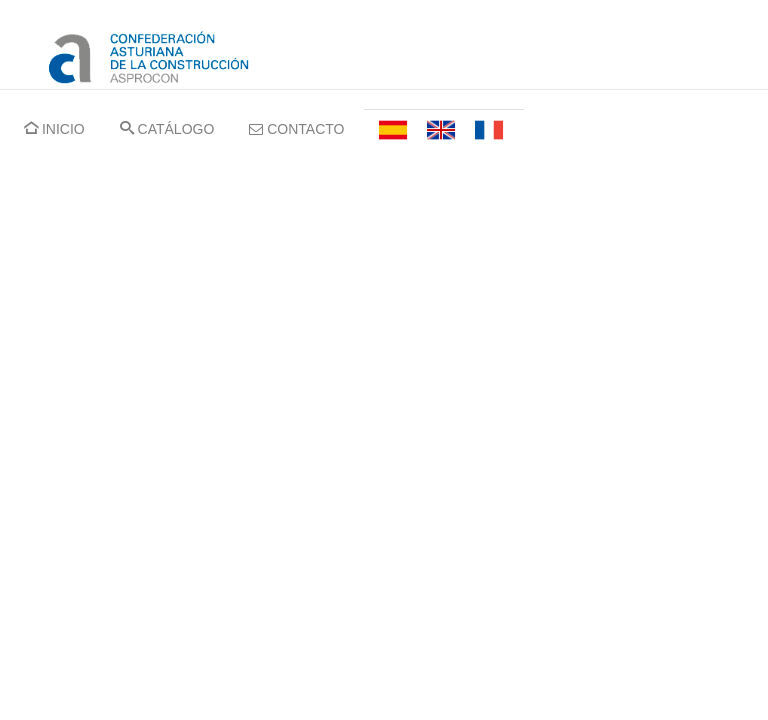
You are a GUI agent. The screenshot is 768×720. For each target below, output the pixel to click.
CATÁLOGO (167, 129)
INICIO (54, 129)
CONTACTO (296, 129)
